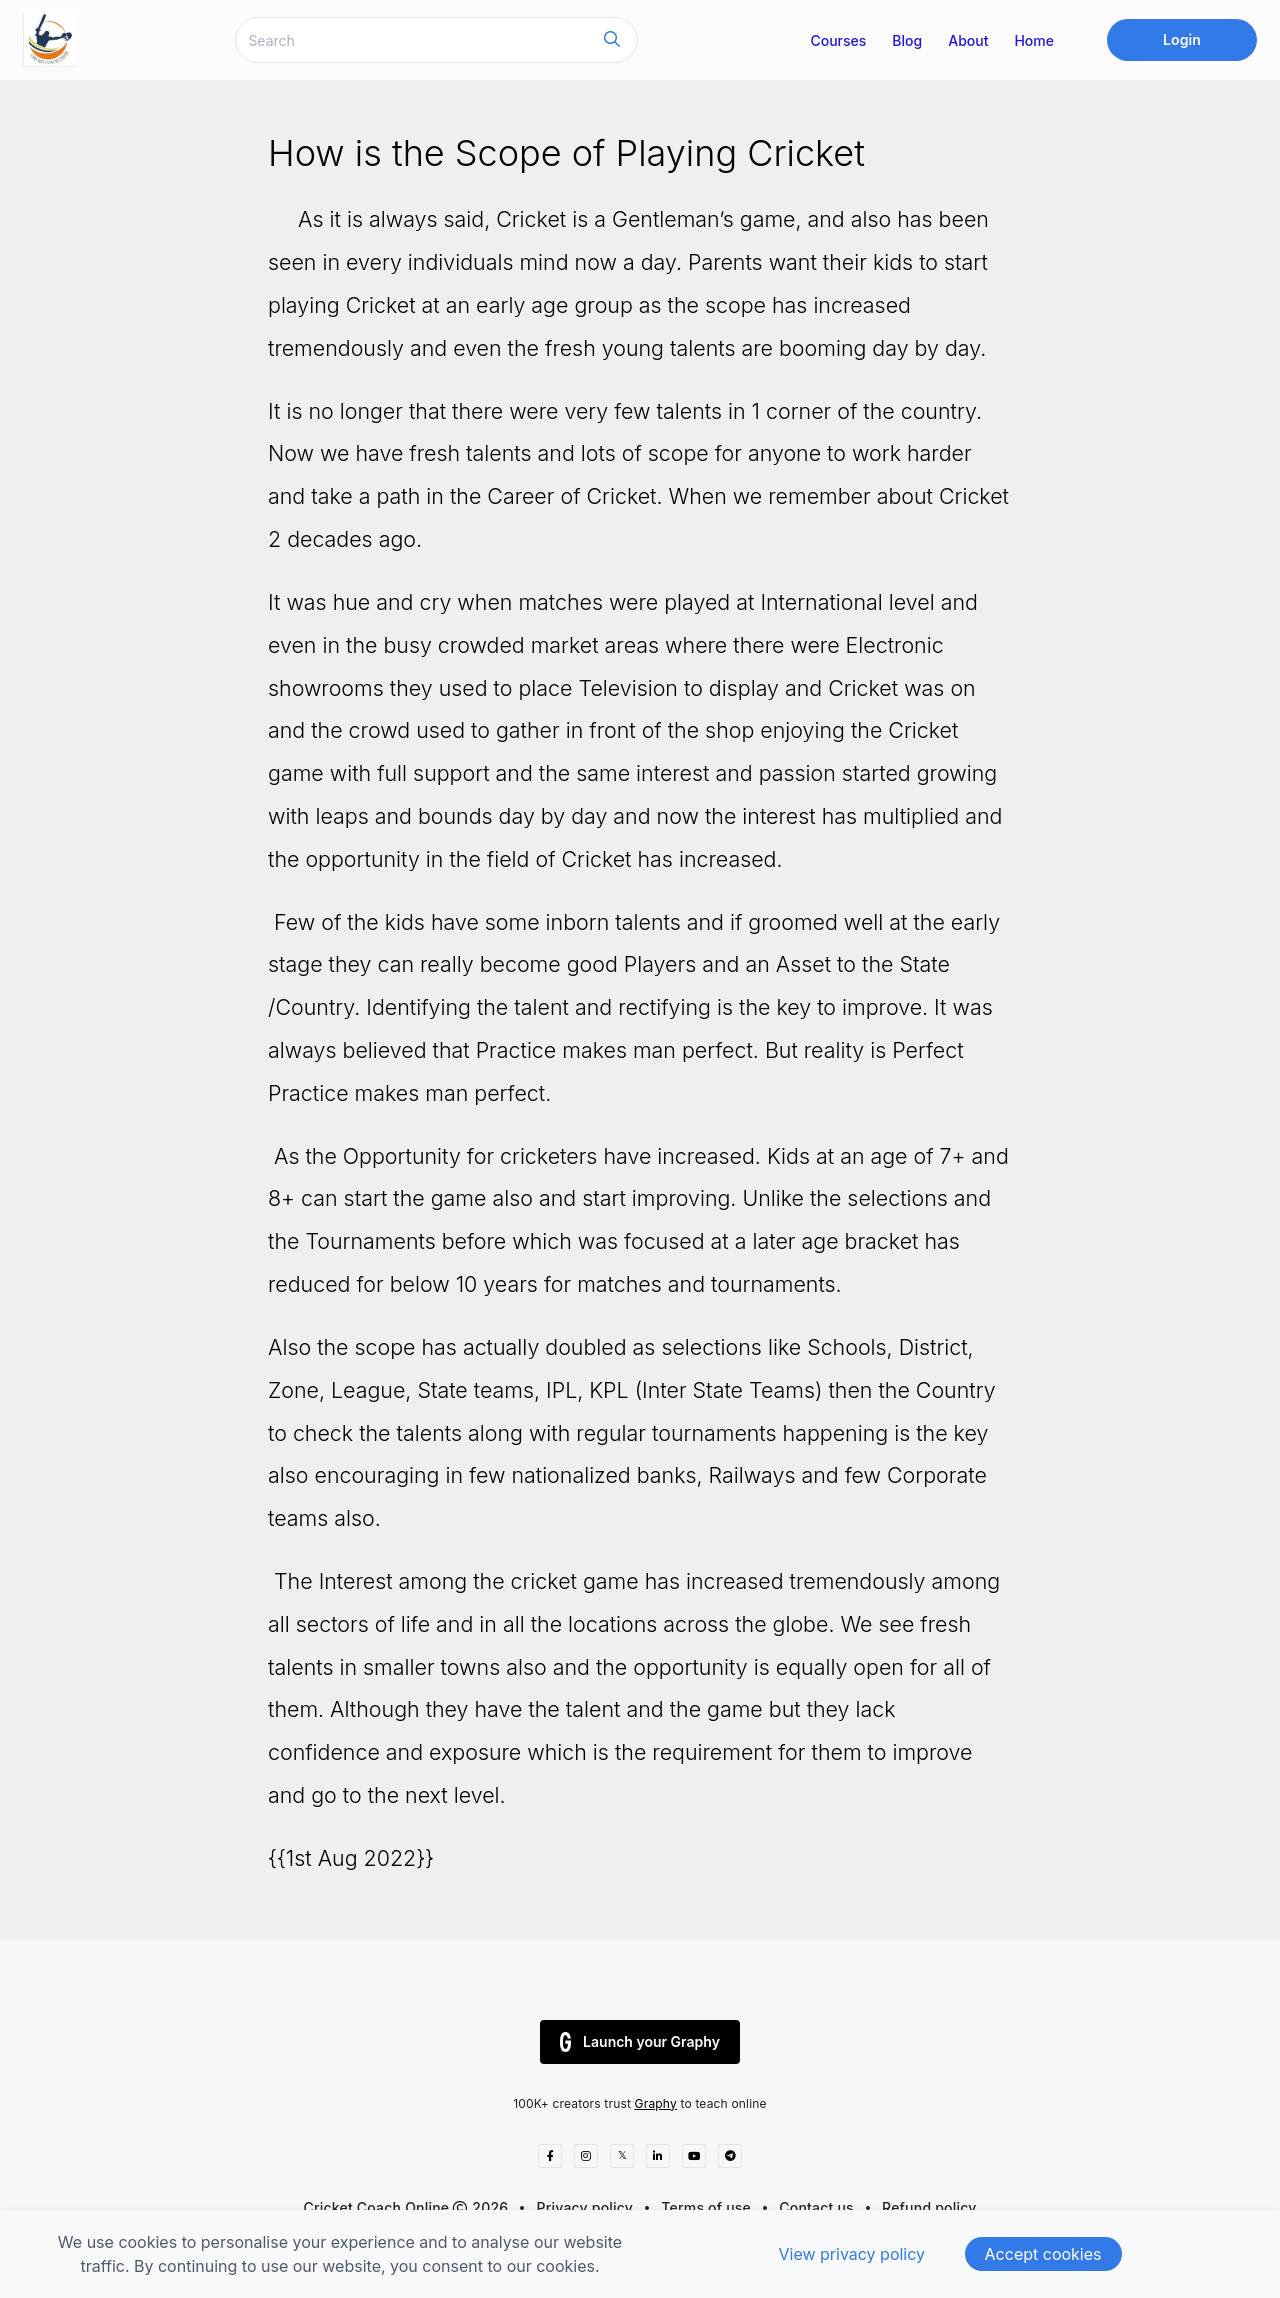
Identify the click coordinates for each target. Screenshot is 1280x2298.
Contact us (816, 2207)
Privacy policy (585, 2207)
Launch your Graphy (640, 2042)
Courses (838, 40)
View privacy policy (851, 2254)
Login (1182, 39)
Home (1034, 40)
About (968, 40)
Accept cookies (1043, 2254)
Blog (907, 40)
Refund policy (929, 2207)
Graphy (656, 2103)
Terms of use (706, 2207)
